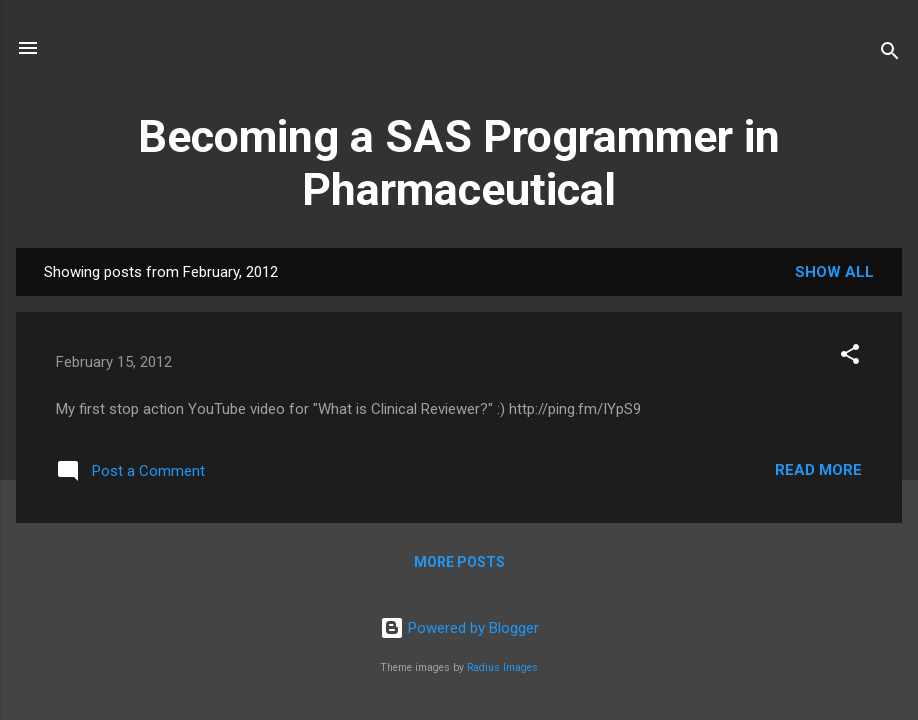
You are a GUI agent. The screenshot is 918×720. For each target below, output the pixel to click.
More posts (459, 562)
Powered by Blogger (459, 628)
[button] (850, 357)
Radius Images (502, 667)
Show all (834, 272)
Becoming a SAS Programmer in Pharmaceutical (459, 163)
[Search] (890, 54)
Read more (818, 470)
